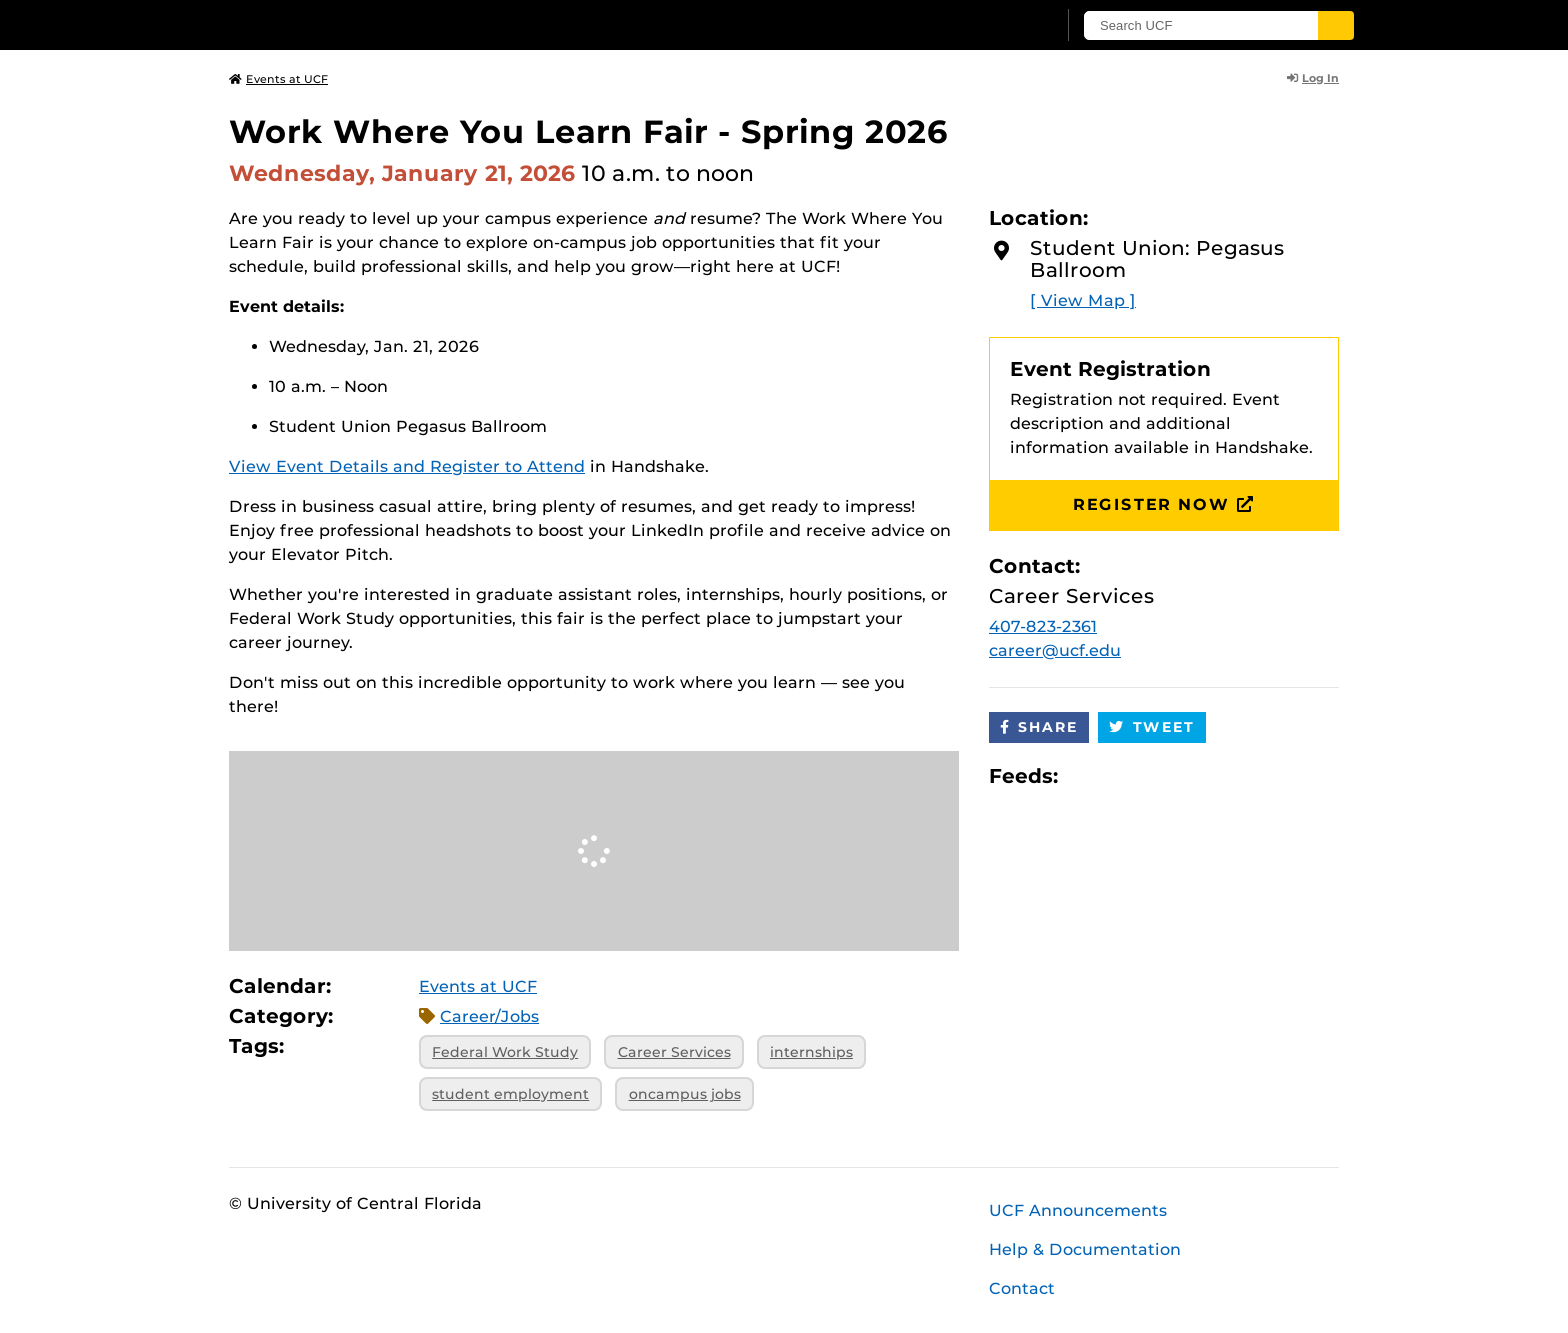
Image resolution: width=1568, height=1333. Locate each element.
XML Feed (1186, 775)
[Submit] (1336, 25)
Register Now (1164, 504)
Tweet (1151, 727)
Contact (1022, 1288)
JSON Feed (1220, 775)
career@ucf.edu (1055, 650)
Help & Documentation (1085, 1249)
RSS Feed (1152, 775)
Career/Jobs (489, 1016)
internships (811, 1052)
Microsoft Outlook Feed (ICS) (1118, 775)
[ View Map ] (1083, 300)
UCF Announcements (1078, 1210)
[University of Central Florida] (375, 24)
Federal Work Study (505, 1052)
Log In (1313, 78)
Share (1039, 727)
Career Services (674, 1052)
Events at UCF (278, 79)
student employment (510, 1094)
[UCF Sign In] (991, 26)
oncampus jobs (685, 1094)
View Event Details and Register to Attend (407, 466)
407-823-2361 (1043, 626)
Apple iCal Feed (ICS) (1084, 775)
